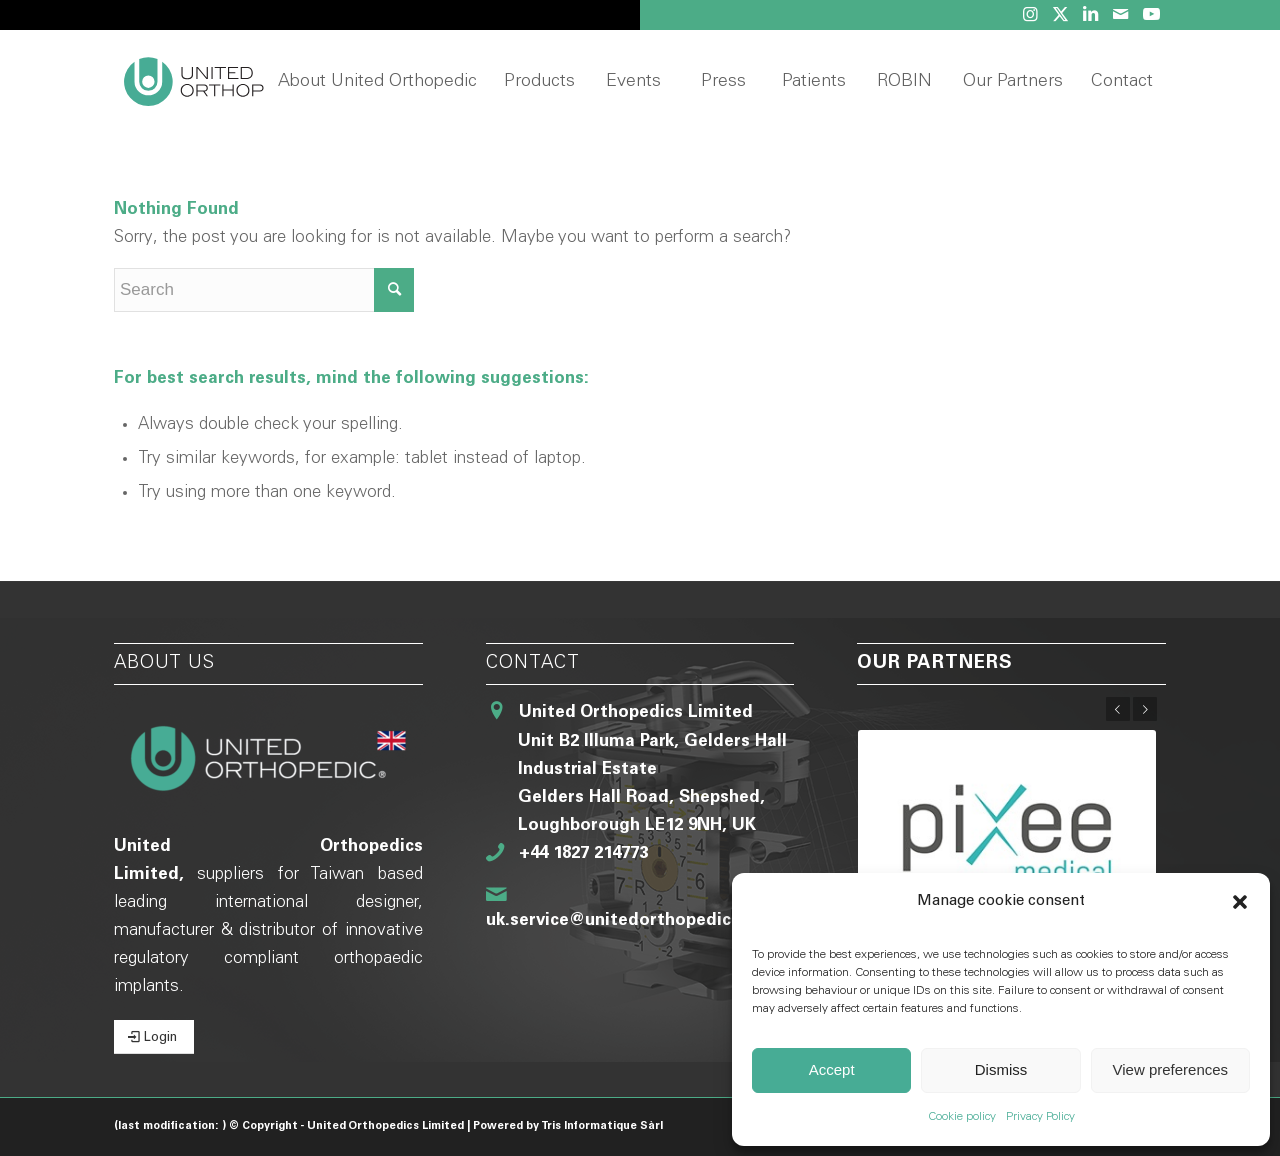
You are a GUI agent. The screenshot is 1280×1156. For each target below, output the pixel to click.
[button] (1240, 902)
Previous (1118, 709)
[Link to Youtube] (1151, 15)
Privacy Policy (1040, 1117)
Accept (832, 1069)
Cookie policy (962, 1117)
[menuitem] (377, 82)
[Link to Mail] (1120, 15)
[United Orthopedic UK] (228, 82)
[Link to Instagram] (1030, 15)
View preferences (1171, 1069)
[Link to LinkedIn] (1090, 15)
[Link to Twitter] (1060, 15)
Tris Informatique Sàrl (602, 1126)
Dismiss (1001, 1069)
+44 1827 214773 (583, 854)
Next (1145, 709)
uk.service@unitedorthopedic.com (629, 921)
